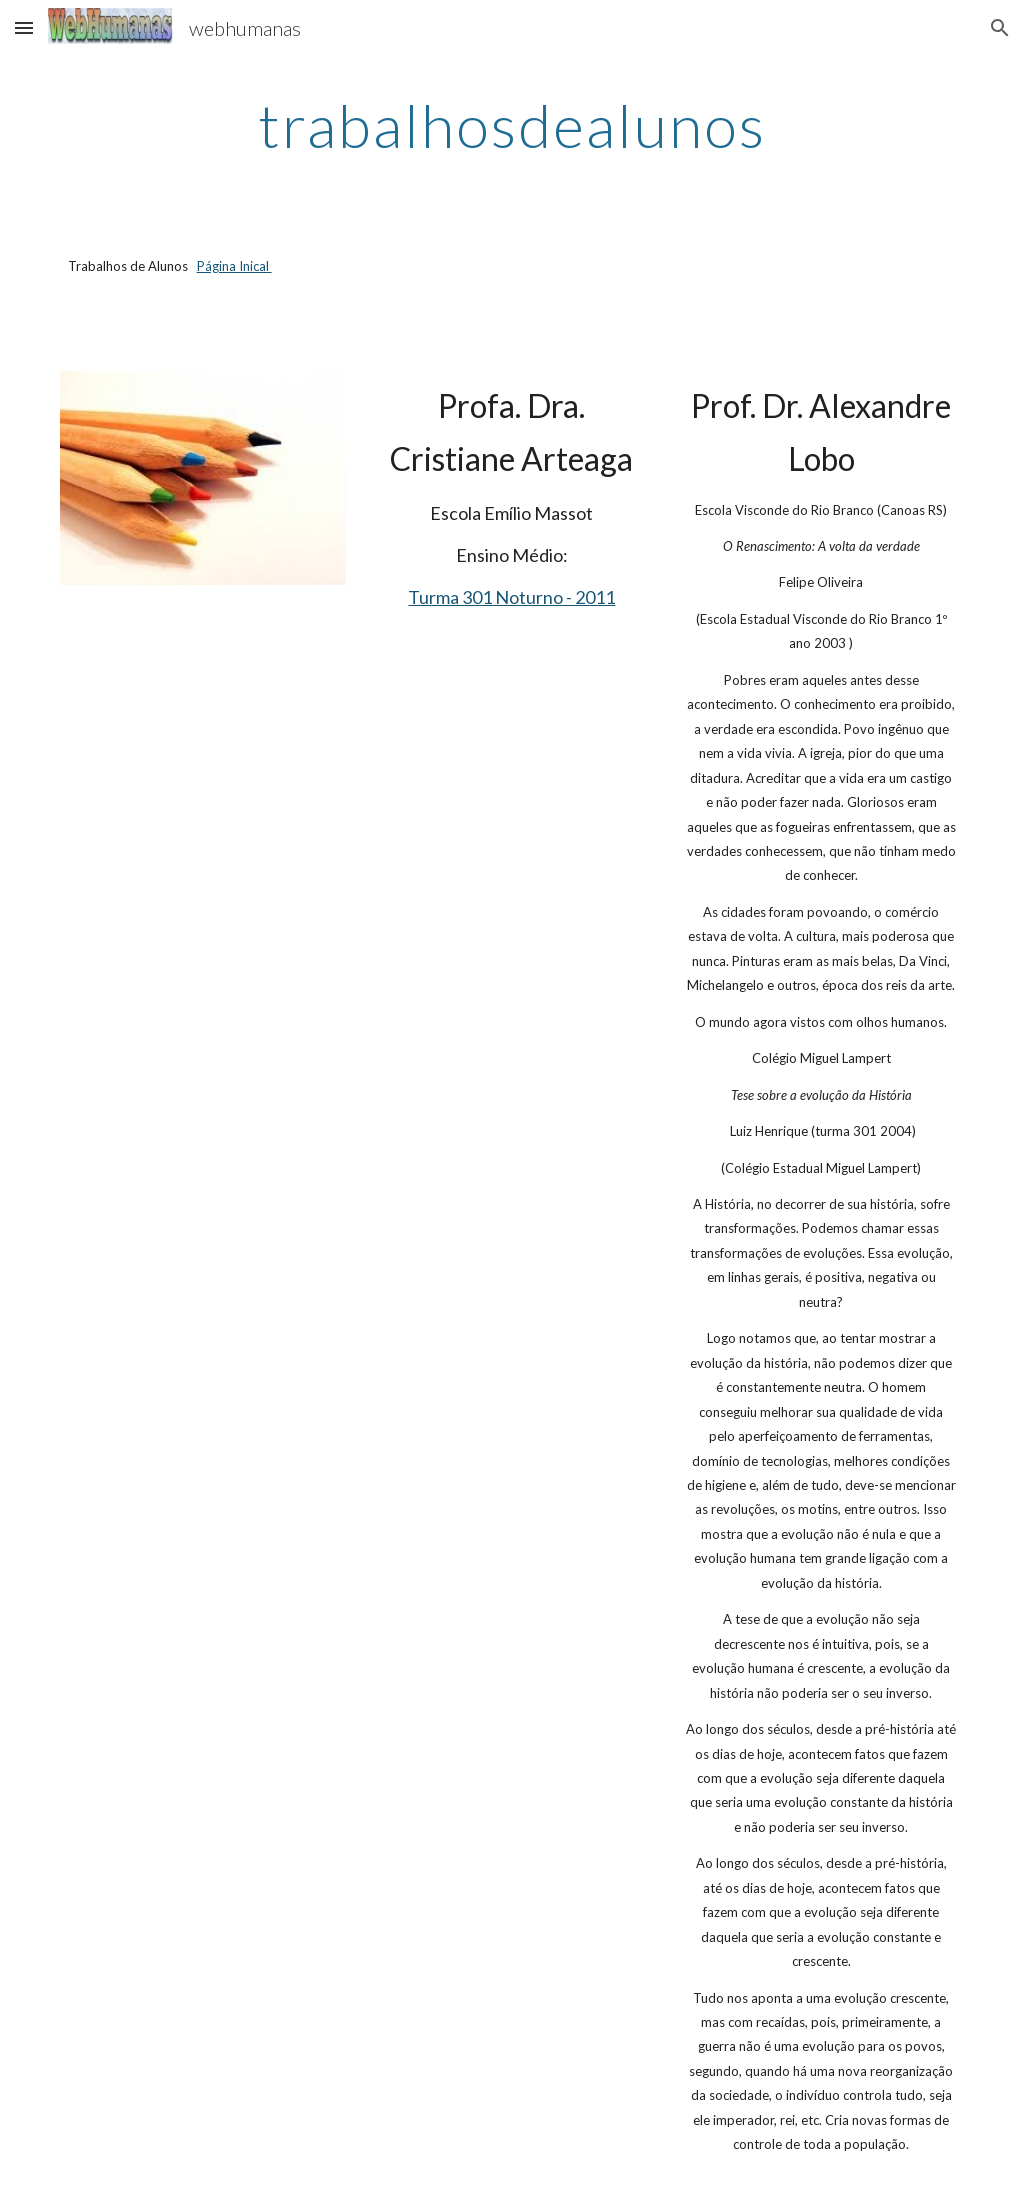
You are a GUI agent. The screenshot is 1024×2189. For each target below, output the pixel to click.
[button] (24, 27)
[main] (511, 125)
